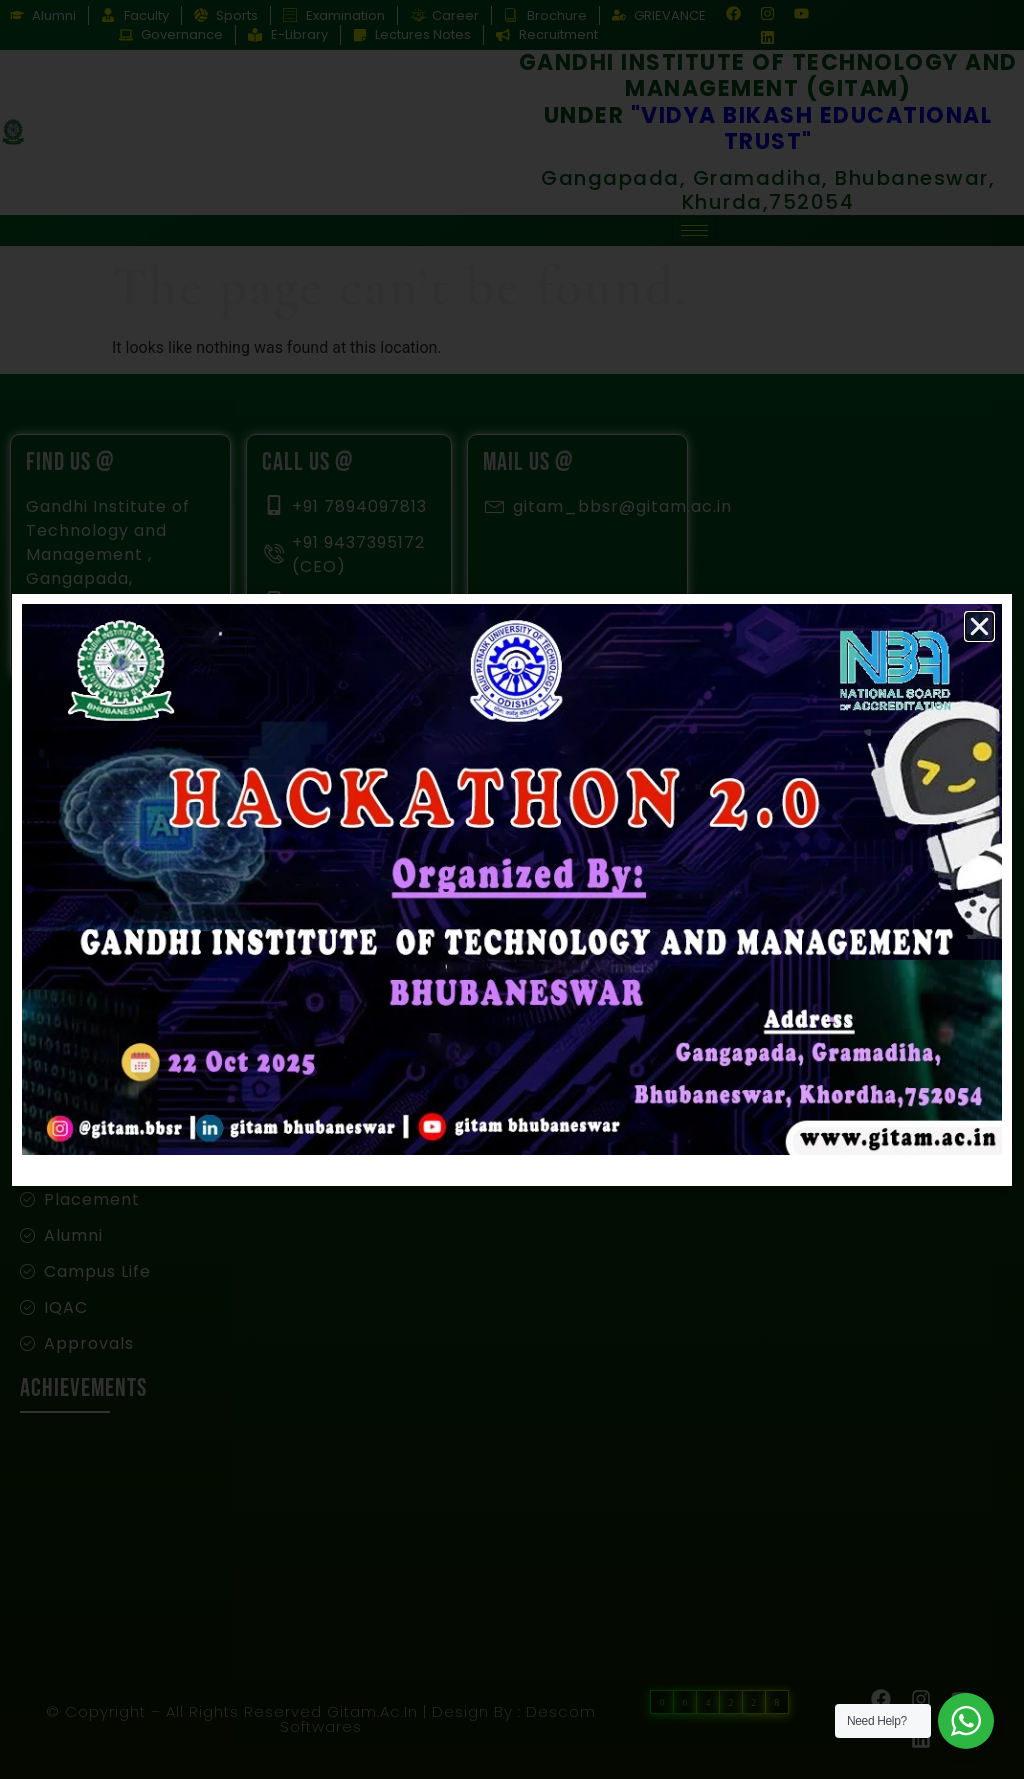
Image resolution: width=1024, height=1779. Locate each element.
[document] (512, 889)
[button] (979, 626)
